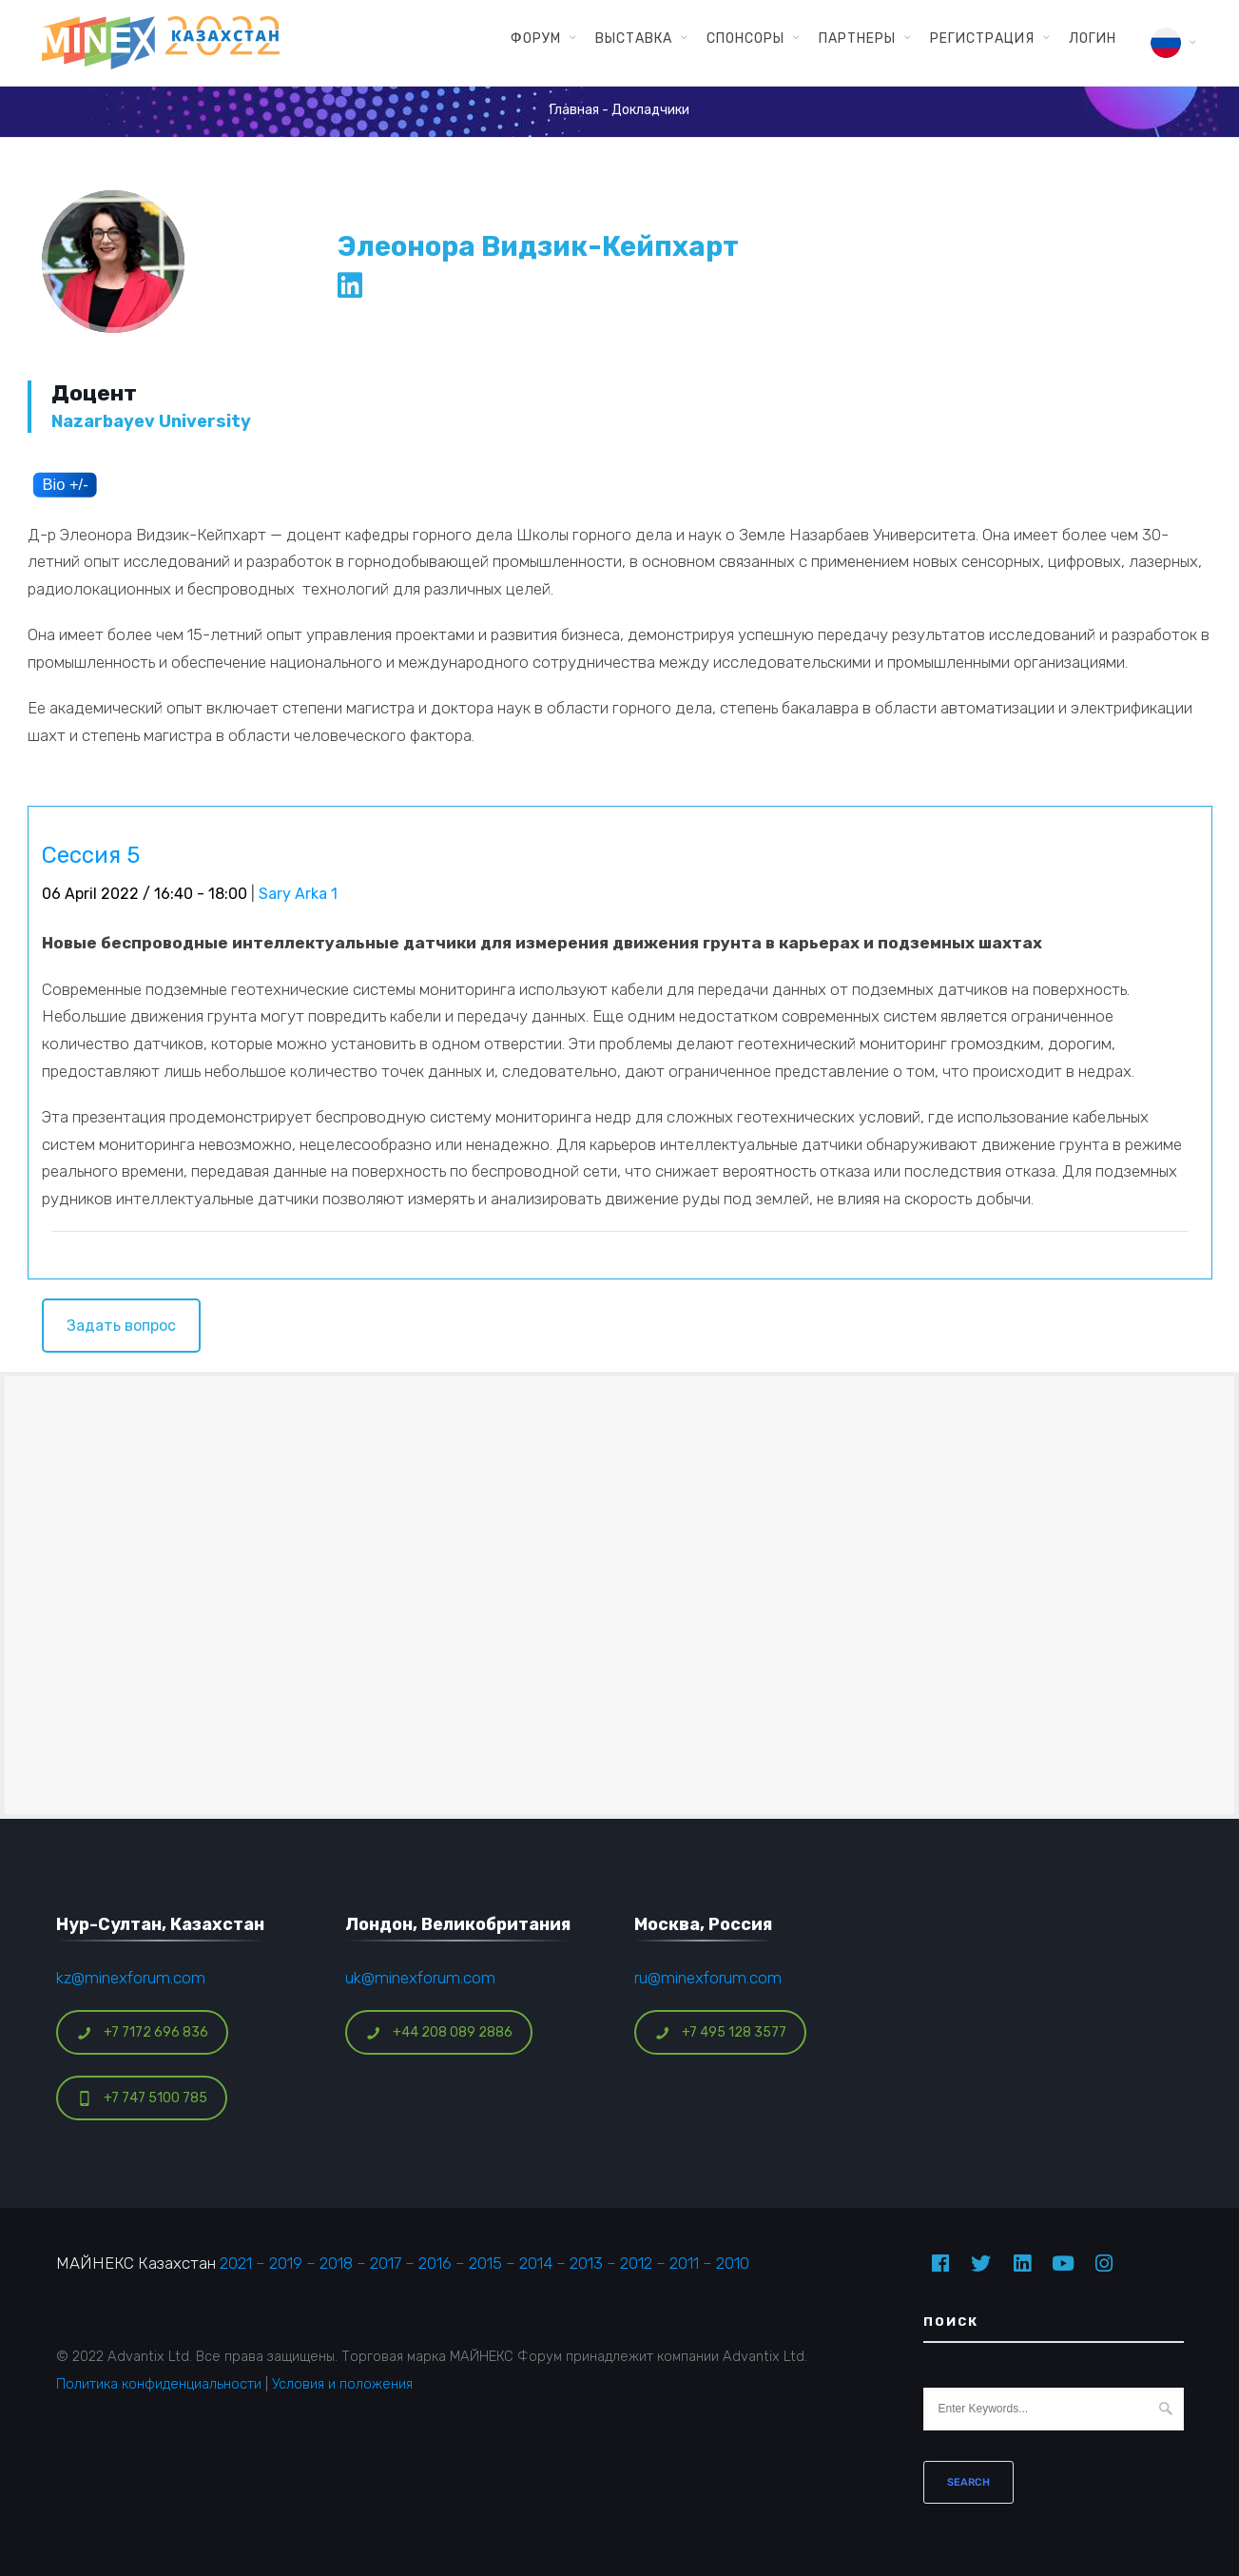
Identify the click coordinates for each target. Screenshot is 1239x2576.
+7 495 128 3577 (720, 2032)
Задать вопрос (121, 1326)
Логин (1092, 38)
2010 (732, 2263)
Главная (574, 110)
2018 (336, 2263)
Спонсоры (745, 38)
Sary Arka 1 (298, 894)
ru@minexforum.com (708, 1977)
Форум (536, 38)
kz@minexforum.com (130, 1977)
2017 (385, 2263)
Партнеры (857, 38)
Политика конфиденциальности (158, 2383)
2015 (485, 2263)
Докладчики (650, 110)
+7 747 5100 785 (142, 2098)
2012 (636, 2263)
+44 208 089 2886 (439, 2032)
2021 (236, 2263)
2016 (435, 2263)
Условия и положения (342, 2383)
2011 (684, 2263)
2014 (535, 2263)
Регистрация (982, 38)
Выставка (633, 38)
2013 (586, 2263)
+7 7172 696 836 (142, 2032)
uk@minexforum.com (420, 1977)
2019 (285, 2263)
